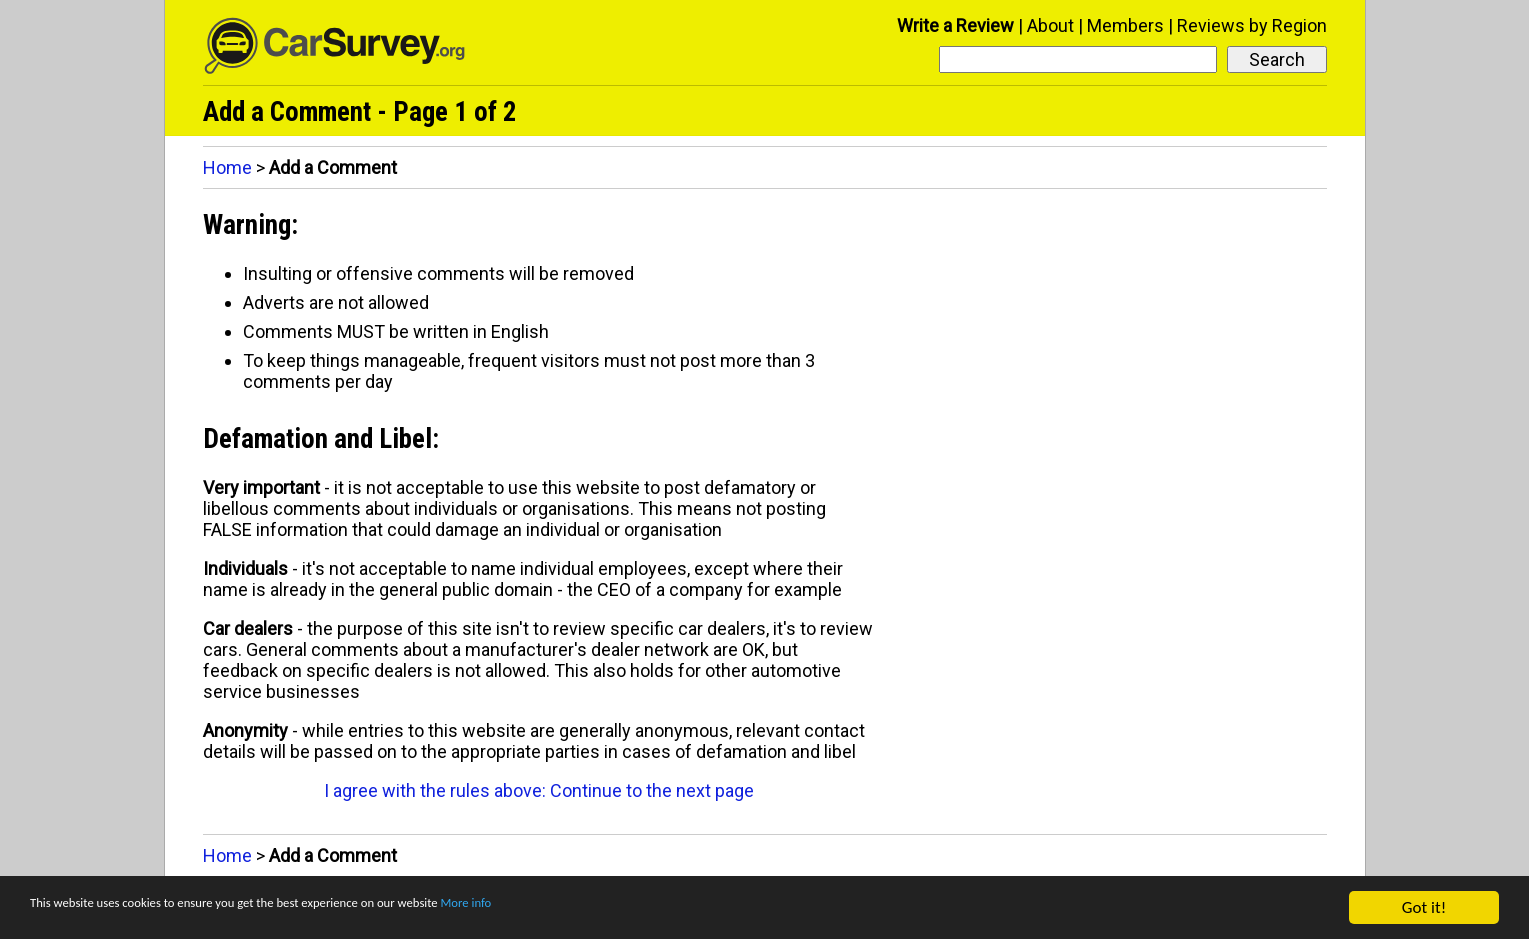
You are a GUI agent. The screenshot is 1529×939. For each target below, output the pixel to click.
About (1050, 25)
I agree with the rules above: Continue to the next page (539, 790)
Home (227, 167)
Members (1125, 25)
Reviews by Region (1252, 25)
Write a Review (955, 25)
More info (615, 908)
